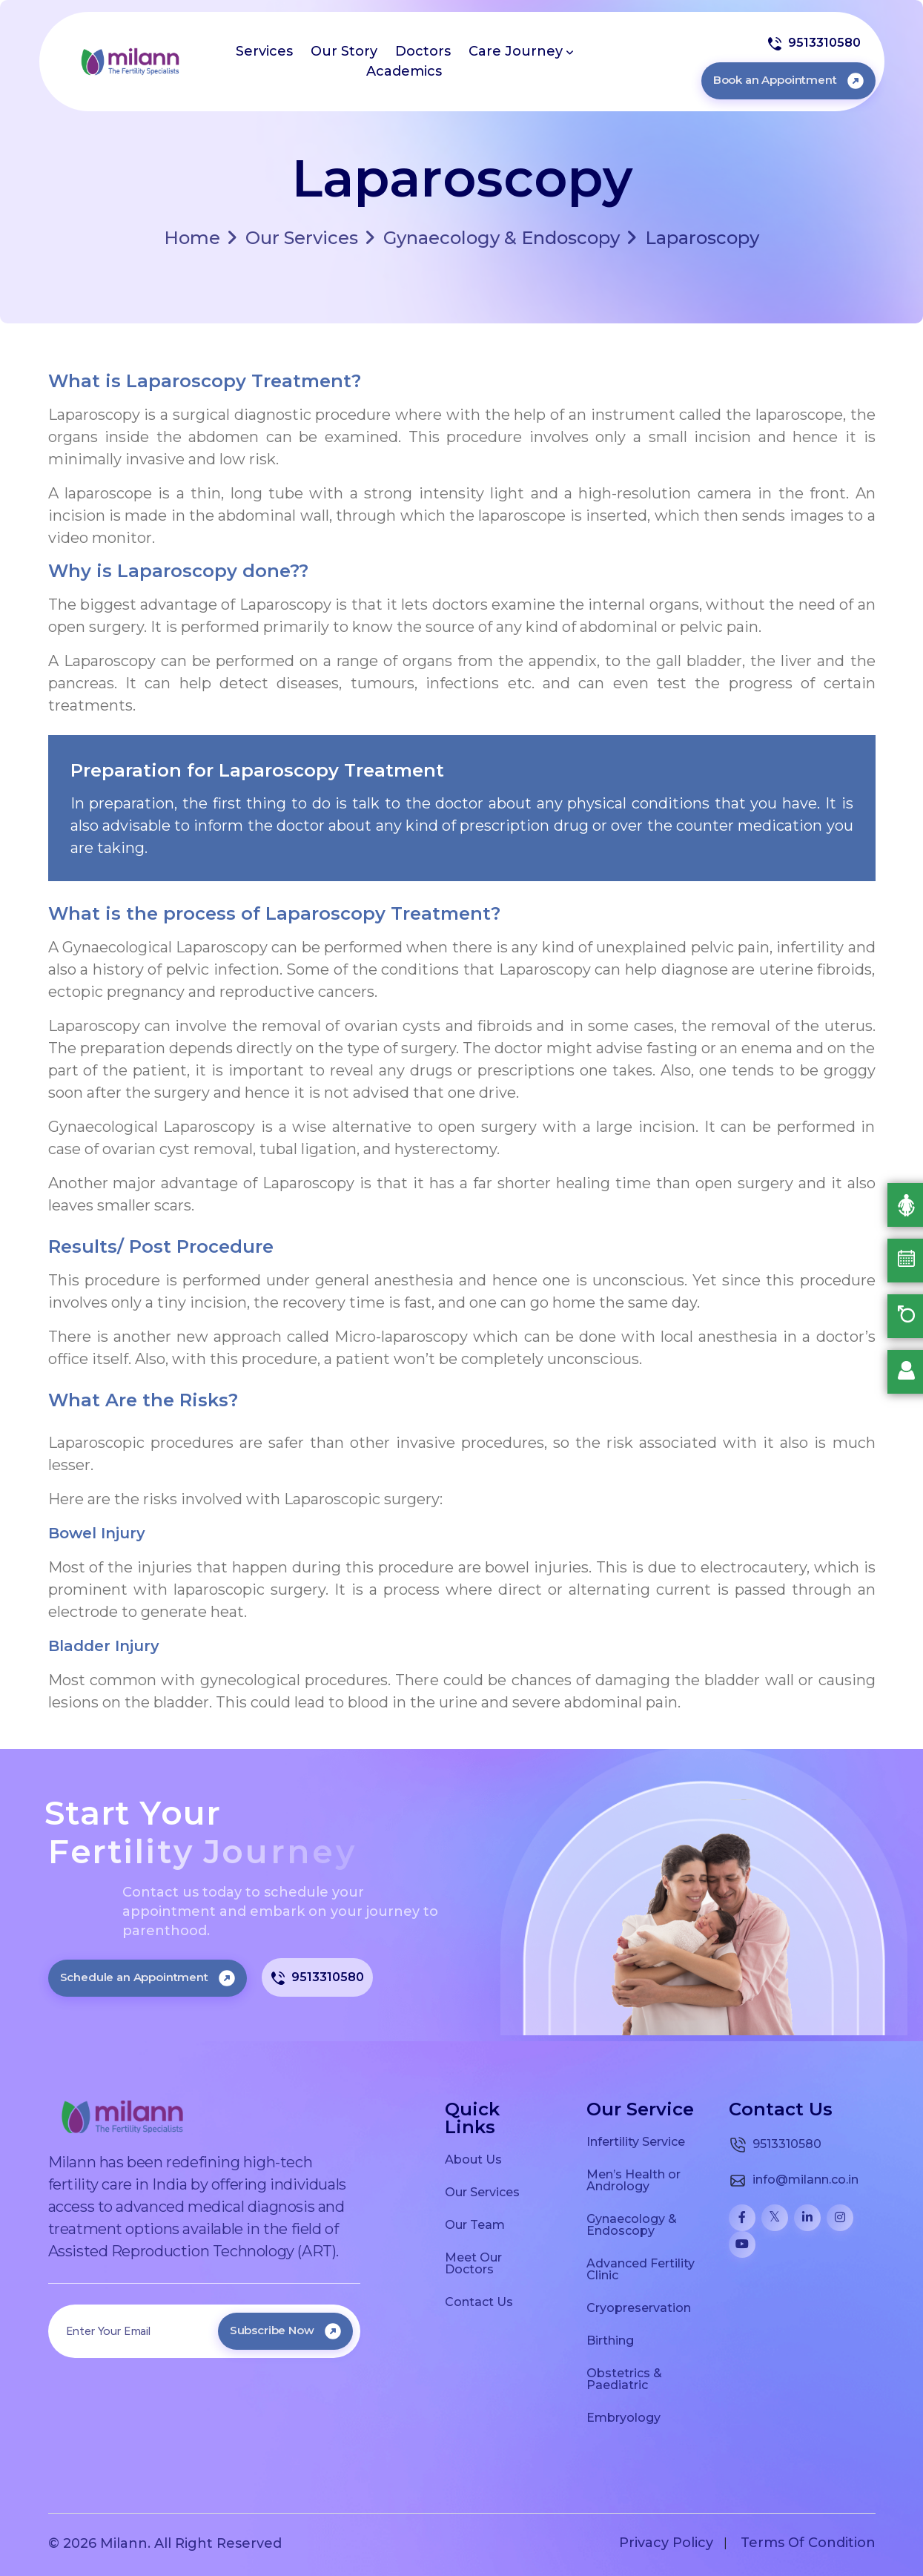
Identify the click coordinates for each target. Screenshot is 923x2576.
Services (264, 51)
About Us (473, 2159)
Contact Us (479, 2301)
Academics (404, 71)
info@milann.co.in (794, 2181)
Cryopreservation (638, 2307)
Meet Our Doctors (473, 2263)
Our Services (293, 237)
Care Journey (521, 51)
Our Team (475, 2224)
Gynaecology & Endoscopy (492, 237)
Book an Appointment (788, 80)
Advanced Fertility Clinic (640, 2269)
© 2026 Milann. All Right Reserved (165, 2543)
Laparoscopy (693, 237)
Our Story (344, 51)
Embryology (623, 2417)
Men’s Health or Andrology (633, 2180)
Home (192, 238)
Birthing (610, 2340)
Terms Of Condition (808, 2542)
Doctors (423, 51)
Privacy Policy (666, 2542)
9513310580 (814, 43)
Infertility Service (635, 2141)
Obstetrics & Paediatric (624, 2378)
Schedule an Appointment (147, 1977)
